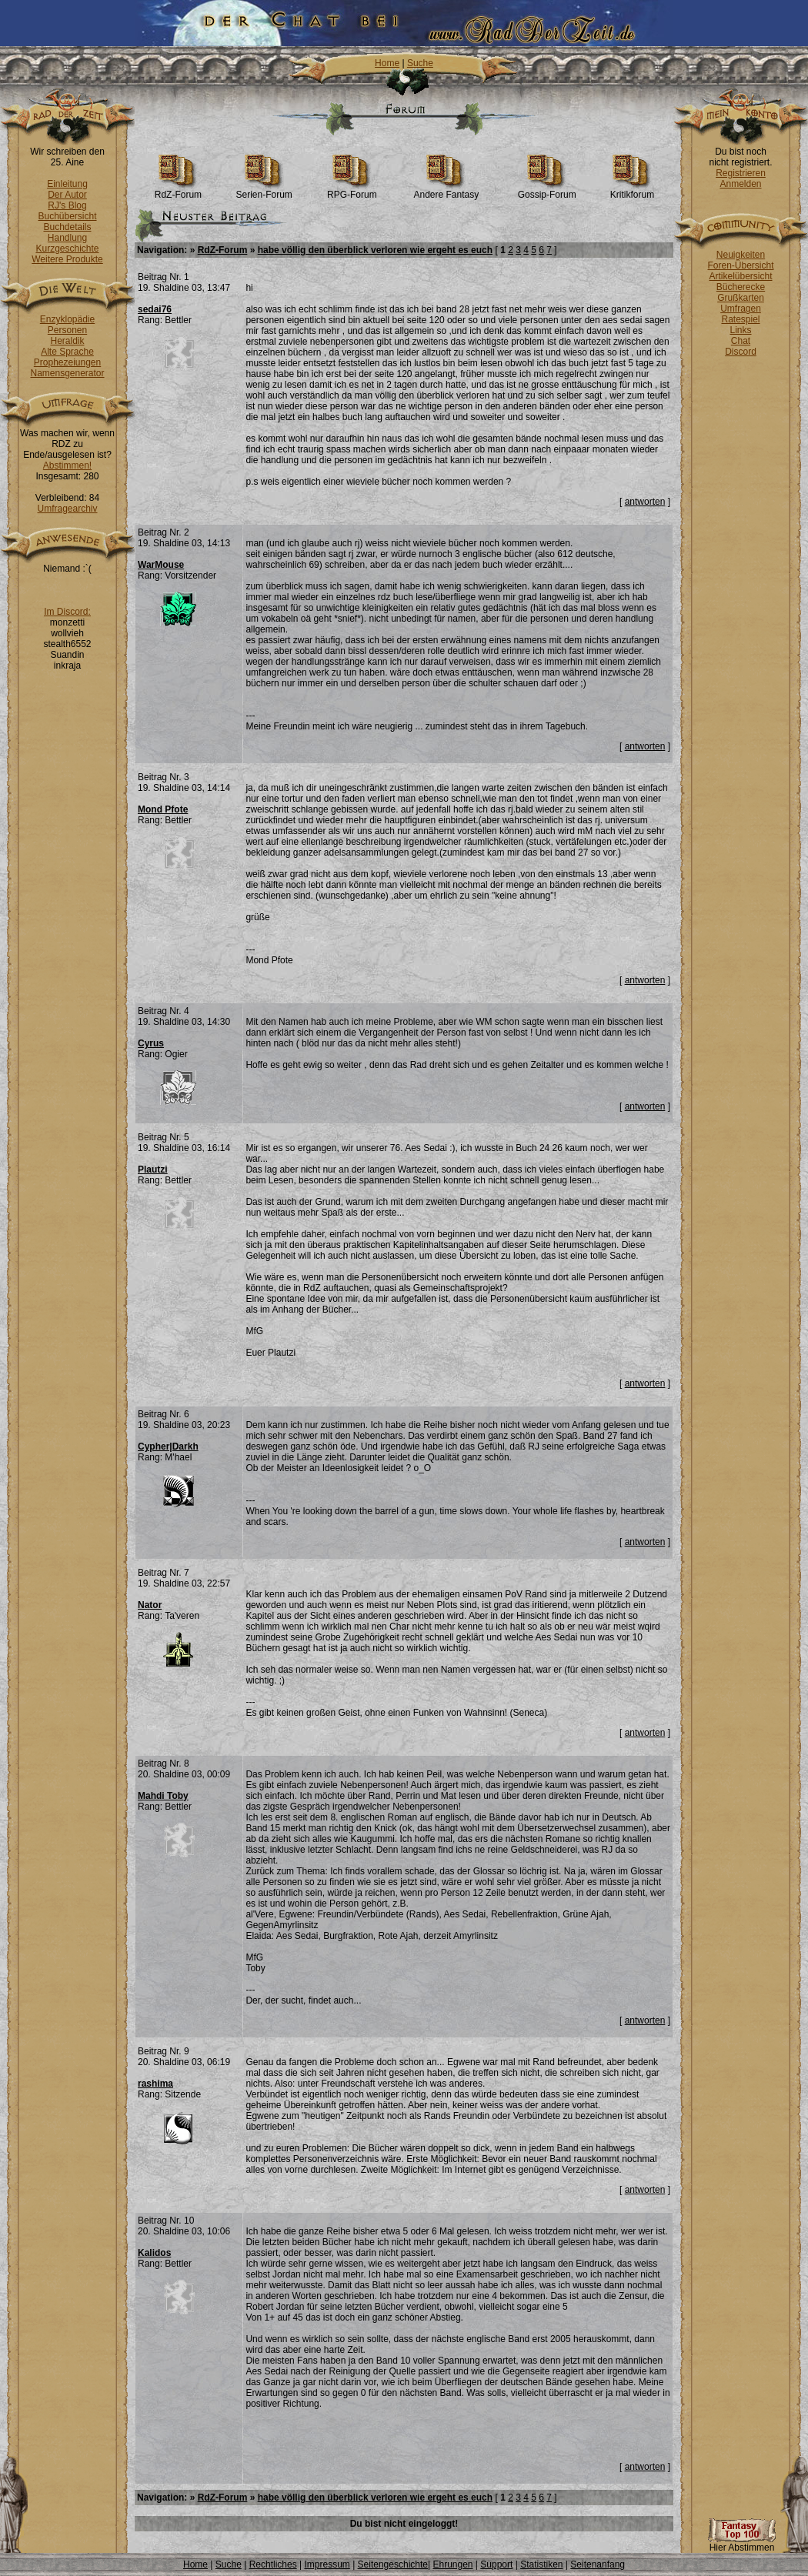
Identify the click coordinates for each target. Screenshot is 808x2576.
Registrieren (741, 173)
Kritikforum (632, 190)
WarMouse (161, 564)
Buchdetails (67, 227)
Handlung (67, 237)
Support (496, 2564)
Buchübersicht (67, 216)
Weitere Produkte (67, 259)
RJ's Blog (67, 205)
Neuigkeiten (740, 254)
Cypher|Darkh (168, 1446)
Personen (67, 330)
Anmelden (740, 184)
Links (740, 330)
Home (387, 63)
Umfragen (740, 308)
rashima (155, 2083)
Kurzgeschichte (66, 248)
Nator (150, 1605)
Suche (420, 63)
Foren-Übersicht (740, 265)
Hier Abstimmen (742, 2543)
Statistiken (541, 2564)
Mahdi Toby (163, 1795)
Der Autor (67, 194)
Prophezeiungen (67, 362)
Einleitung (67, 184)
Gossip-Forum (547, 190)
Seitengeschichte (393, 2564)
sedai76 (155, 309)
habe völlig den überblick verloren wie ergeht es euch (375, 250)
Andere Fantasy (446, 190)
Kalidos (154, 2252)
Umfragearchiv (67, 508)
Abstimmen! (67, 465)
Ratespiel (740, 319)
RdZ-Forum (178, 190)
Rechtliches (273, 2564)
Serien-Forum (264, 190)
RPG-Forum (352, 190)
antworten (645, 501)
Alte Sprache (67, 351)
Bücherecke (740, 287)
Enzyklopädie (67, 319)
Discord (740, 351)
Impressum (326, 2564)
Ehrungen (452, 2564)
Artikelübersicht (740, 276)
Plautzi (153, 1169)
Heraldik (67, 340)
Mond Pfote (163, 809)
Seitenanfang (597, 2564)
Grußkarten (740, 297)
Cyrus (151, 1043)
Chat (740, 340)
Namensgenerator (67, 373)
